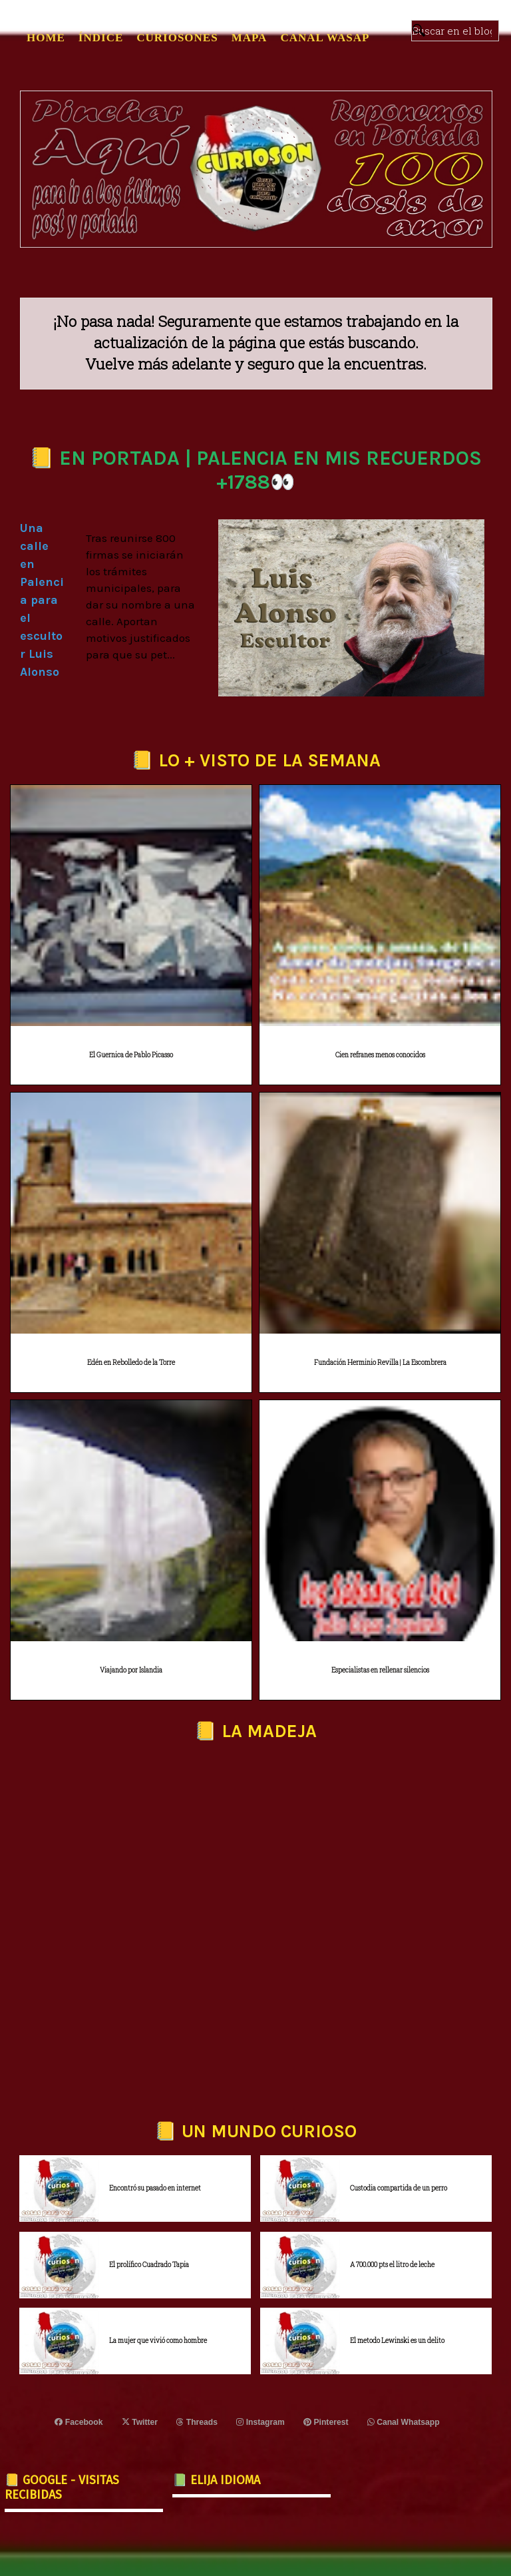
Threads (197, 2422)
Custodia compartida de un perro (398, 2188)
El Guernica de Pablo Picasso (131, 1055)
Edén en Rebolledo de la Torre (131, 1362)
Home (46, 37)
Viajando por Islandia (131, 1670)
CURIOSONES (177, 37)
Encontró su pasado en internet (155, 2188)
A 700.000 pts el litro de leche (392, 2264)
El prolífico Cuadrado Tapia (149, 2264)
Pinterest (325, 2422)
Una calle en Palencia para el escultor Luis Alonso (42, 600)
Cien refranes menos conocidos (380, 1055)
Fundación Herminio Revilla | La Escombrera (380, 1362)
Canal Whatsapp (402, 2422)
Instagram (261, 2422)
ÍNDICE (101, 37)
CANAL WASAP (324, 37)
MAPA (249, 37)
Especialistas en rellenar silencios (380, 1670)
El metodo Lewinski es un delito (397, 2340)
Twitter (140, 2422)
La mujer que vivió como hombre (158, 2340)
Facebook (80, 2422)
